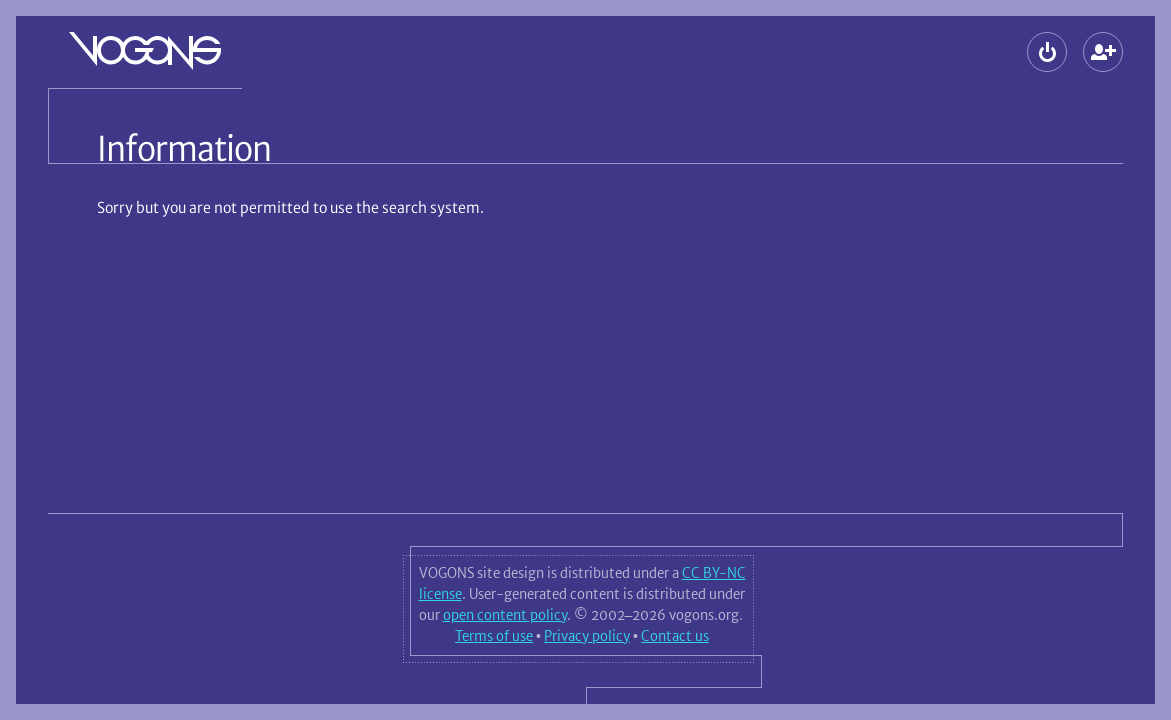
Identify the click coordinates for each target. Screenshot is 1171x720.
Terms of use (494, 636)
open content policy (505, 615)
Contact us (675, 636)
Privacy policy (587, 636)
